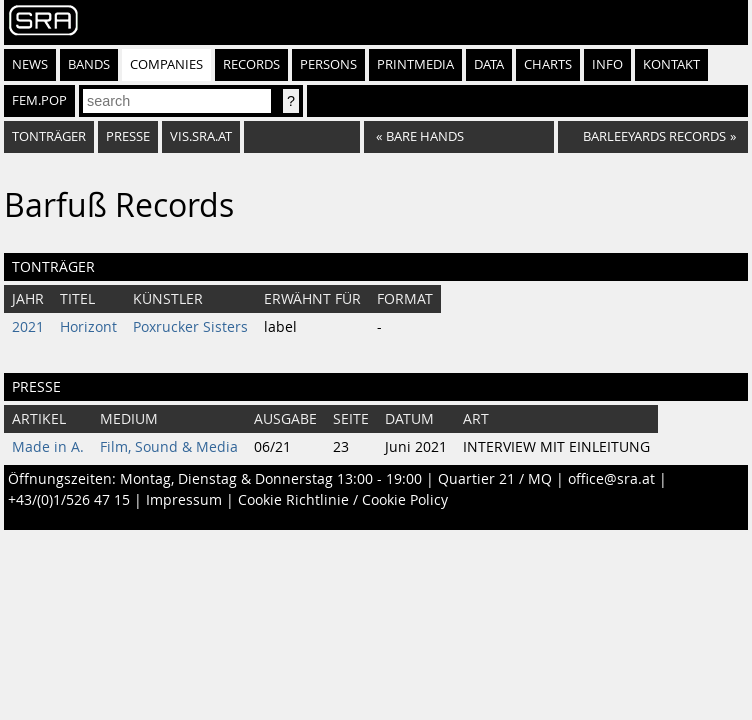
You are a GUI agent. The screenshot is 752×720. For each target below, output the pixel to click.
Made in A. (48, 447)
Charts (548, 64)
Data (489, 64)
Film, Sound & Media (169, 447)
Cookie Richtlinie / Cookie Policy (343, 500)
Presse (128, 136)
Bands (89, 64)
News (30, 64)
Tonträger (49, 136)
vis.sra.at (201, 136)
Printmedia (415, 64)
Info (607, 64)
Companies (166, 64)
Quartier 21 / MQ (495, 479)
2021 (28, 327)
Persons (328, 64)
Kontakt (671, 64)
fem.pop (39, 100)
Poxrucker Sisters (190, 327)
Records (251, 64)
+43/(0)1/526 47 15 (69, 500)
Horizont (88, 327)
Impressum (184, 500)
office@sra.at (611, 479)
